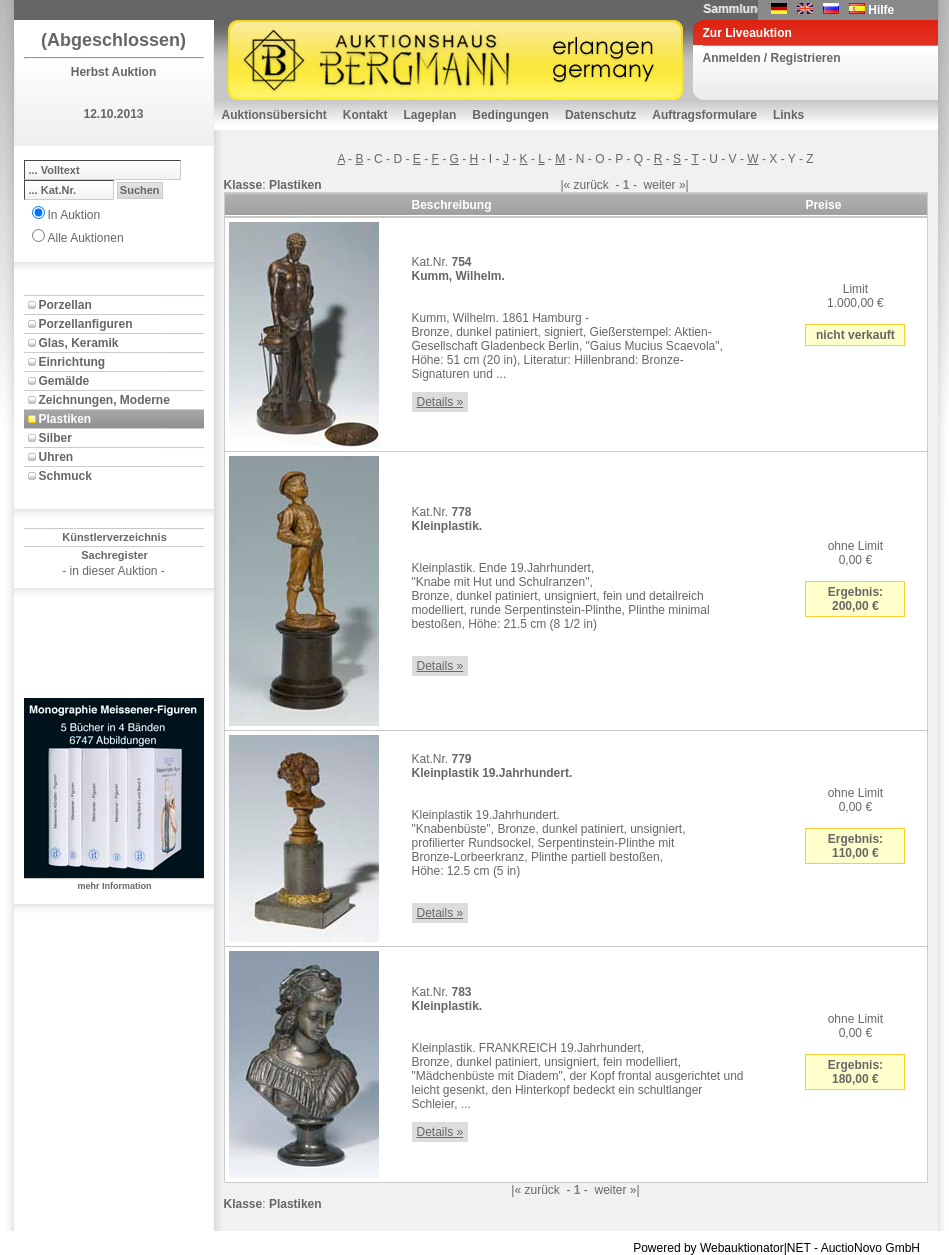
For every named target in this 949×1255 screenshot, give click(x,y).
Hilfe (881, 10)
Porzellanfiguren (86, 324)
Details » (440, 402)
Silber (55, 438)
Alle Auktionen (86, 238)
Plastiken (65, 419)
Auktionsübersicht (274, 115)
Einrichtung (72, 362)
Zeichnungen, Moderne (104, 400)
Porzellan (65, 305)
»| (684, 185)
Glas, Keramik (79, 343)
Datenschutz (600, 115)
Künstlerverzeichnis (114, 537)
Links (788, 115)
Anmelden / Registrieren (772, 58)
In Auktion (74, 215)
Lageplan (430, 115)
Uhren (56, 457)
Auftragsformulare (704, 115)
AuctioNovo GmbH (870, 1248)
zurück (591, 185)
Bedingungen (510, 115)
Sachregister (114, 555)
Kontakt (365, 115)
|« (565, 185)
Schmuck (65, 476)
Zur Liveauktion (747, 33)
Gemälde (64, 381)
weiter (660, 185)
